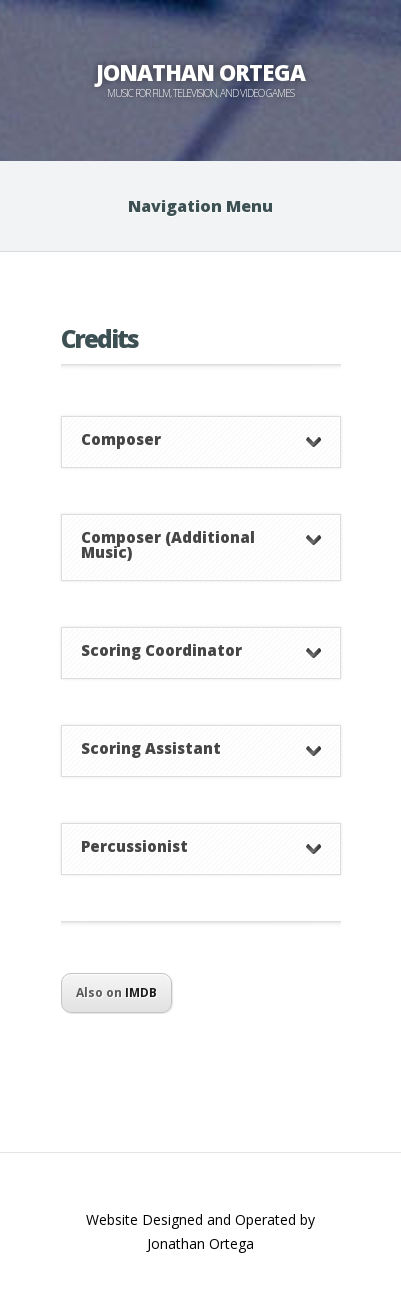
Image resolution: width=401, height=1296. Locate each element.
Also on (116, 992)
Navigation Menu (200, 206)
